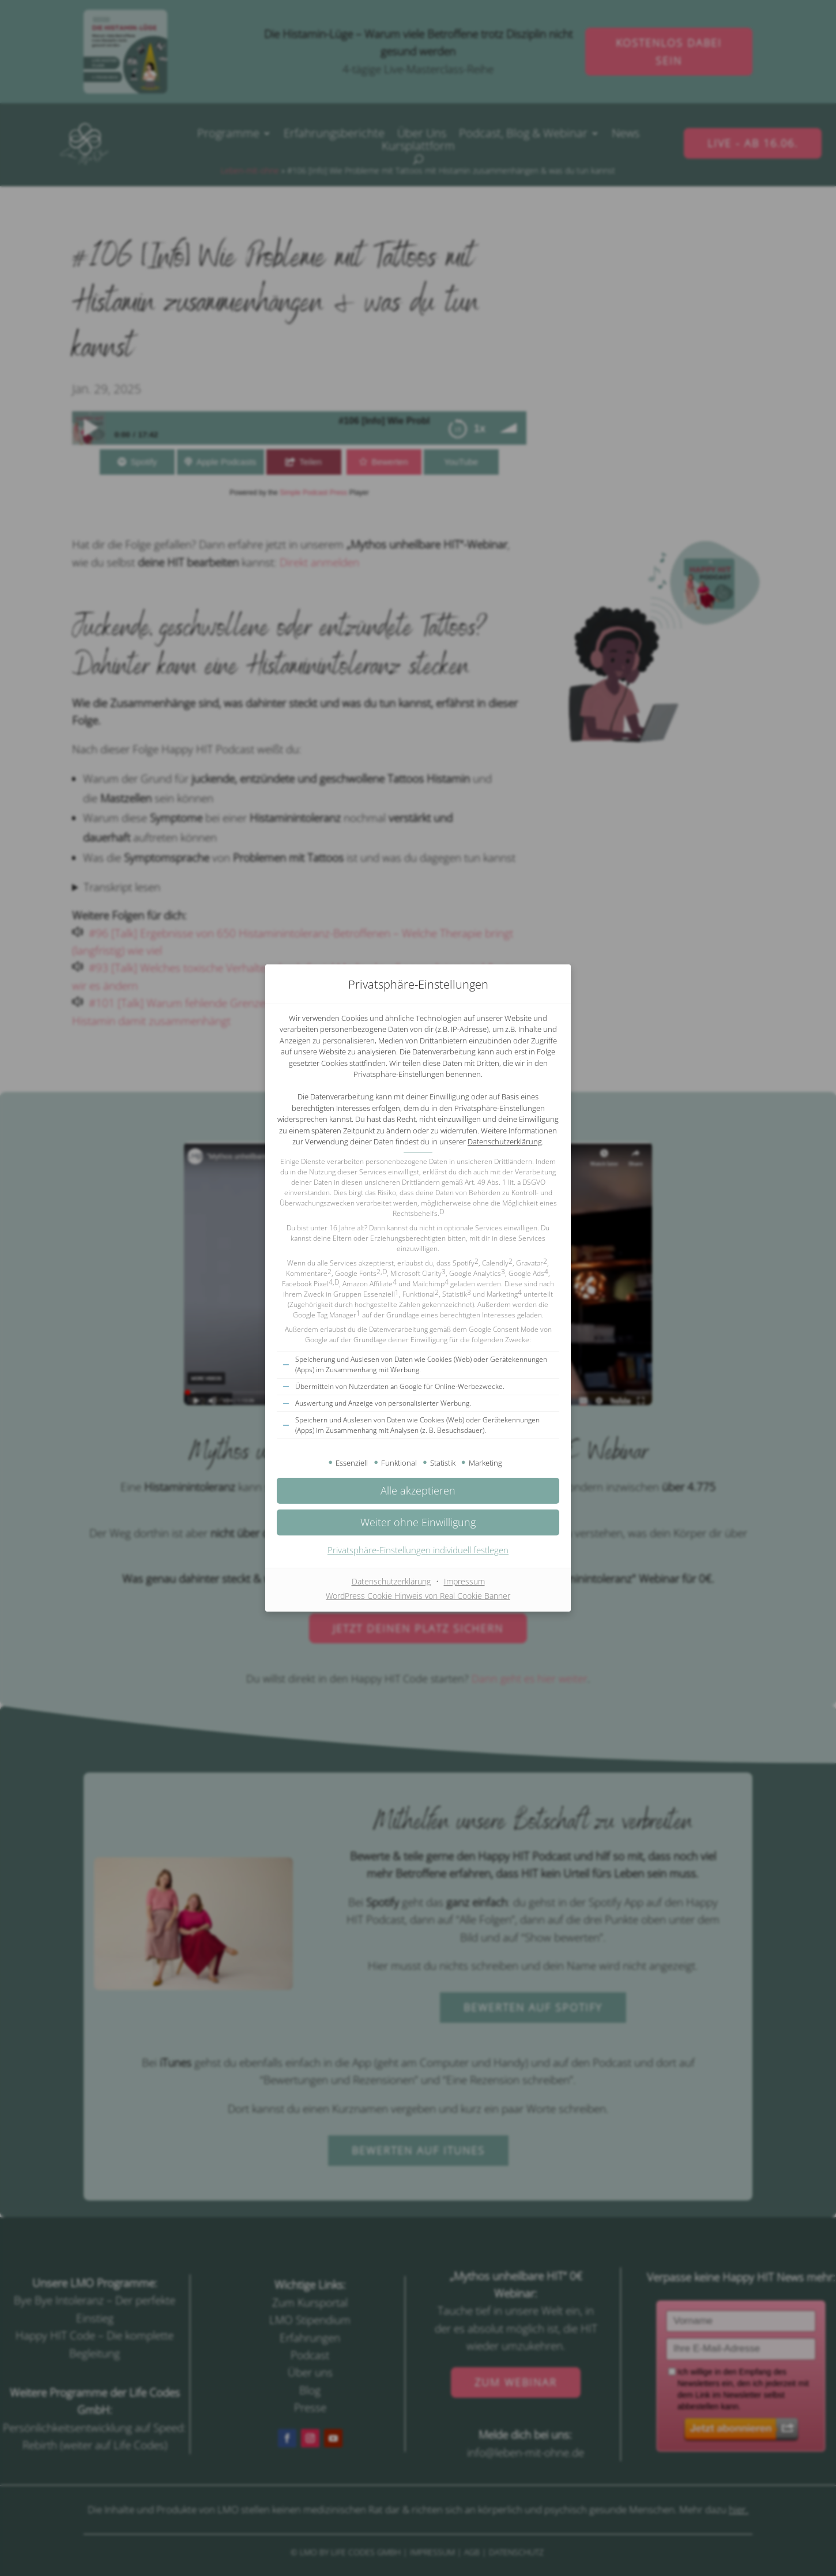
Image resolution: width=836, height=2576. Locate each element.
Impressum (464, 1581)
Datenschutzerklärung (505, 1141)
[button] (418, 1491)
